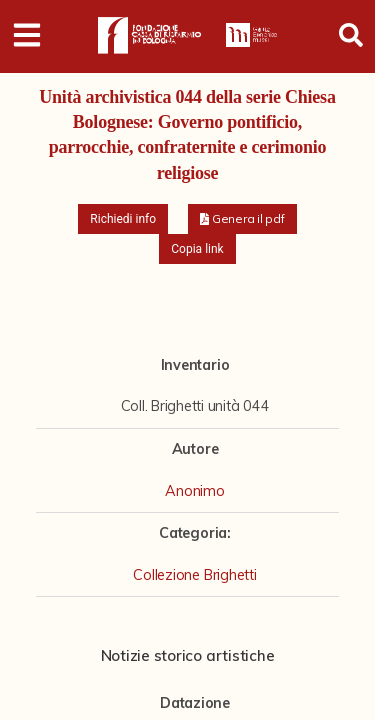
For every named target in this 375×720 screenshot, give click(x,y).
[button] (242, 219)
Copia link (197, 249)
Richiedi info (123, 219)
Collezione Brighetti (194, 575)
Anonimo (194, 491)
